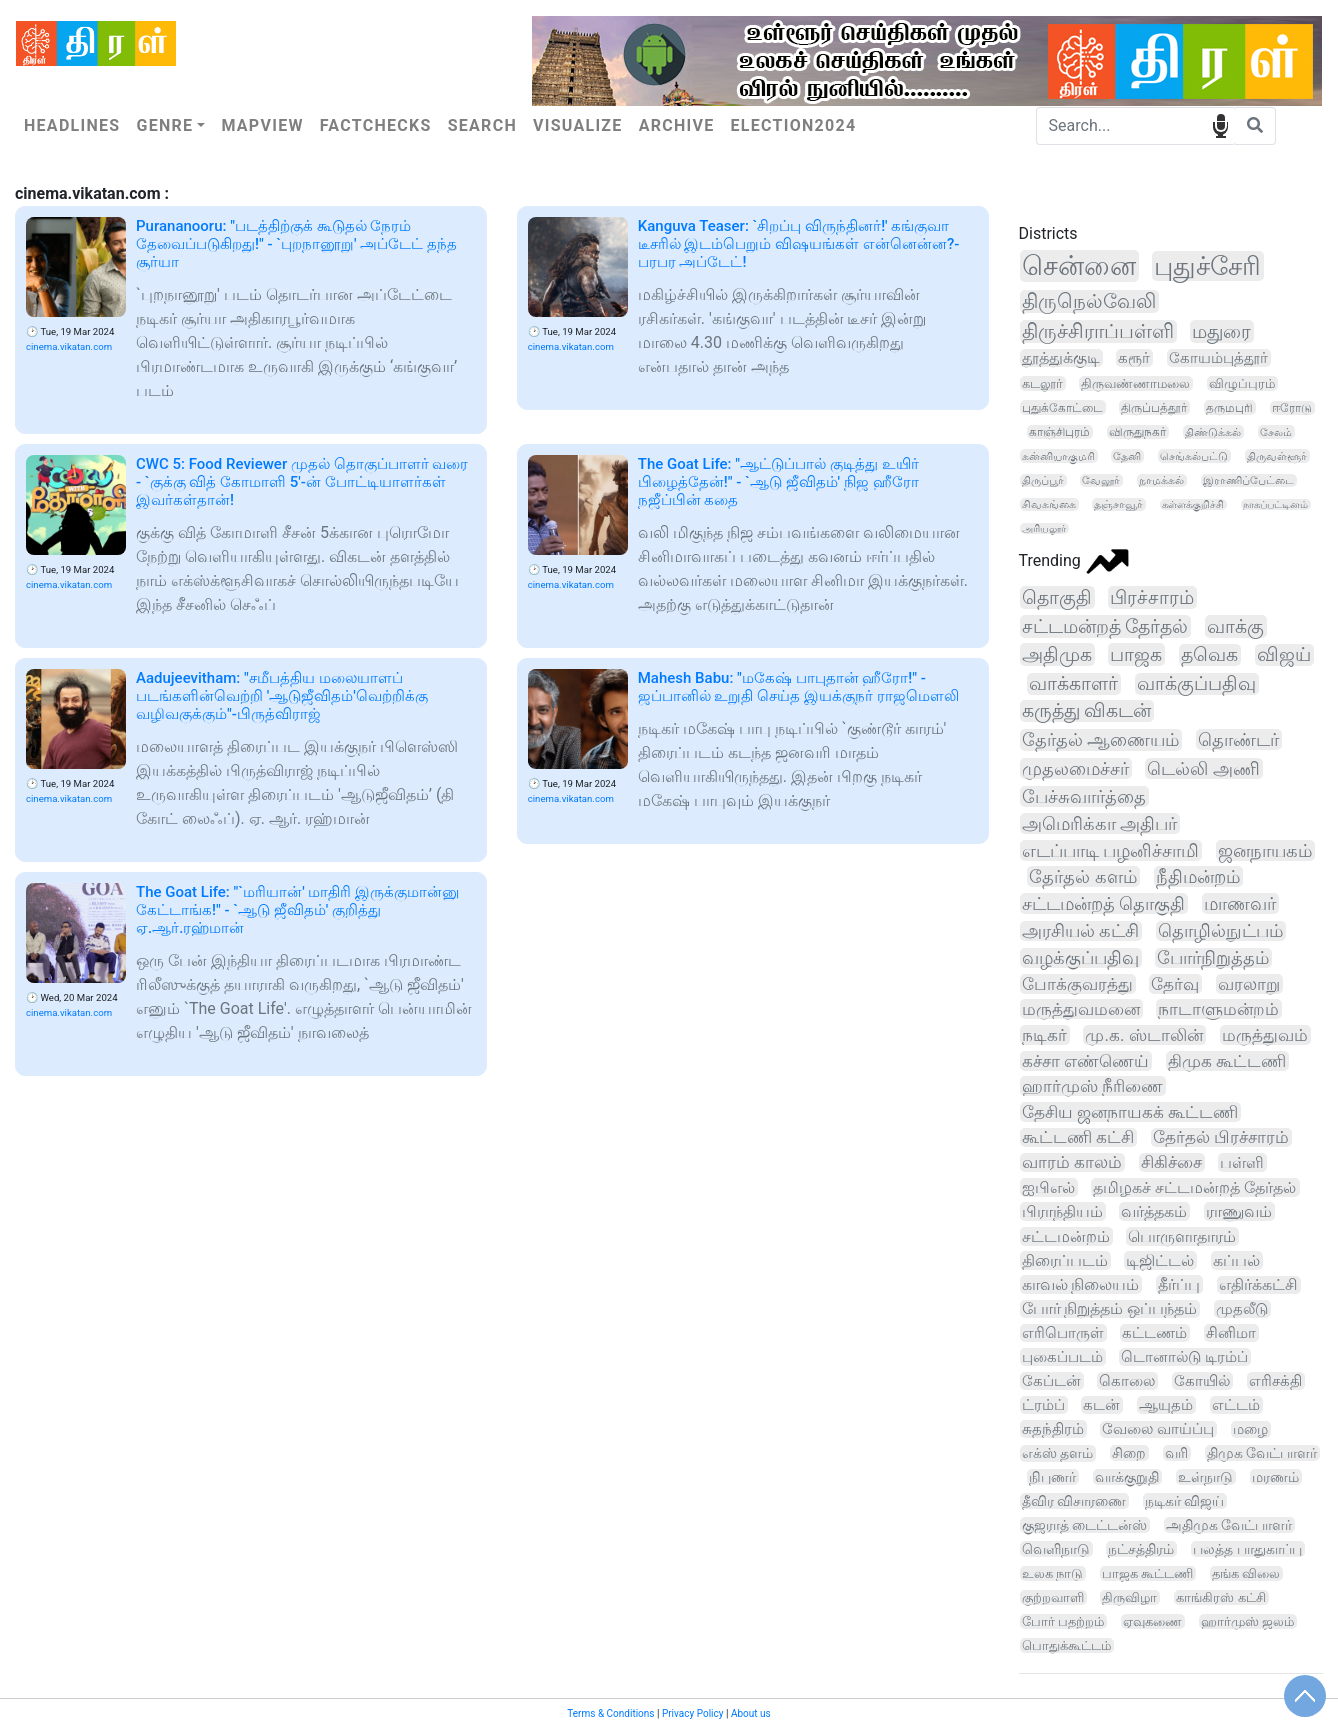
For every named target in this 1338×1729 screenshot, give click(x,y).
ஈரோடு (1292, 408)
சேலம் (1276, 432)
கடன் (1101, 1405)
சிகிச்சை (1171, 1162)
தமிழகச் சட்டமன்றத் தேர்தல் (1194, 1187)
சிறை (1129, 1453)
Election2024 (794, 125)
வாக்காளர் (1073, 684)
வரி (1176, 1453)
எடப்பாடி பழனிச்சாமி (1111, 850)
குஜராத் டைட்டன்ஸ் (1084, 1525)
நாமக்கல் (1161, 480)
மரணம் (1275, 1477)
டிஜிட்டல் (1160, 1260)
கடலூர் (1042, 383)
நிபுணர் (1052, 1477)
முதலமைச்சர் (1075, 768)
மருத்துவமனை (1081, 1009)
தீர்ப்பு (1179, 1284)
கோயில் (1202, 1381)
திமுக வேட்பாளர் (1262, 1453)
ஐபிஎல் (1048, 1187)
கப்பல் (1236, 1260)
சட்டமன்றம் (1066, 1236)
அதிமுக (1057, 654)
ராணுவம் (1239, 1211)
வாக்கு (1235, 626)
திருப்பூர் (1043, 480)
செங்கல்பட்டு (1194, 456)
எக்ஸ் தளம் (1058, 1453)
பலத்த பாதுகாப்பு (1247, 1549)
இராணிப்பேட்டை (1248, 480)
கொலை (1127, 1381)
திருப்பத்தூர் (1154, 407)
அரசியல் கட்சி (1080, 931)
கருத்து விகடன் (1087, 711)
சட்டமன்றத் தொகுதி (1103, 903)
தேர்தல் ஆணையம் (1101, 740)
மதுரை (1221, 331)
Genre (164, 125)
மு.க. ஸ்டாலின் (1143, 1035)
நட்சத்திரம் (1141, 1549)
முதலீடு (1242, 1309)
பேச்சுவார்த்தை (1084, 796)
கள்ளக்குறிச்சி (1193, 504)
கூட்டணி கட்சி (1078, 1137)
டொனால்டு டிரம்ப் (1184, 1357)
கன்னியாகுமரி (1058, 456)
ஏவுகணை (1152, 1621)
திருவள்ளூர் (1277, 456)
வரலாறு (1249, 984)
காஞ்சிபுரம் (1059, 432)
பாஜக (1136, 654)
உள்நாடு (1205, 1477)
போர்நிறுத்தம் (1213, 958)
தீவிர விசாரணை (1074, 1501)
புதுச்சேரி (1207, 266)
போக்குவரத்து (1077, 984)
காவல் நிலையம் (1081, 1284)
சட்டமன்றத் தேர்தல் (1105, 626)
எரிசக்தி (1275, 1381)
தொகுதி (1057, 597)
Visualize (578, 125)
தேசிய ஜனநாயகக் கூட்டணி (1130, 1112)
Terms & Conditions (610, 1713)
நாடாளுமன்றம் (1218, 1009)
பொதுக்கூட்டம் (1066, 1645)
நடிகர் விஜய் (1184, 1501)
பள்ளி (1242, 1162)
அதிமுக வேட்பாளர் (1229, 1525)
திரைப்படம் (1065, 1260)
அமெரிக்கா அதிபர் (1100, 823)
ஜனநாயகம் (1265, 850)
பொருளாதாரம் (1182, 1236)
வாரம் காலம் (1072, 1162)
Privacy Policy (693, 1713)
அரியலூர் (1044, 528)
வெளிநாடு (1056, 1549)
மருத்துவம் (1265, 1035)
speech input (1220, 124)
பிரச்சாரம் (1152, 597)
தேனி (1127, 456)
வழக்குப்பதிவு (1080, 958)
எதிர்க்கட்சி (1258, 1285)
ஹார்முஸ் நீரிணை (1092, 1086)
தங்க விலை (1246, 1573)
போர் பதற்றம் (1063, 1621)
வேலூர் (1101, 480)
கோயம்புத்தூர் (1218, 358)
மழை (1250, 1429)
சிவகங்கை (1049, 504)
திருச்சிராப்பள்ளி (1098, 331)
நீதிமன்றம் (1198, 876)
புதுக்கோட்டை (1062, 407)
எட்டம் (1236, 1405)
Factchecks (376, 125)
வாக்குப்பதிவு (1196, 684)
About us (751, 1713)
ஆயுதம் (1166, 1405)
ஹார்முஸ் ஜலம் (1247, 1621)
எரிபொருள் (1063, 1333)
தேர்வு (1175, 984)
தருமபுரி (1229, 407)
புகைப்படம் (1062, 1357)
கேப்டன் (1051, 1381)
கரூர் (1134, 358)
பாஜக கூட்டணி (1147, 1573)
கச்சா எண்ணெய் (1085, 1061)
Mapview (262, 125)
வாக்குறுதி (1127, 1477)
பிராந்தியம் (1062, 1211)
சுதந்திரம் (1053, 1429)
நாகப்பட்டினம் (1275, 504)
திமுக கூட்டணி (1227, 1061)
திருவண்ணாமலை (1135, 383)
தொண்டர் (1238, 739)
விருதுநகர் (1137, 432)
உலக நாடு (1052, 1573)
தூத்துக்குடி (1061, 358)
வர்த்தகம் (1154, 1211)
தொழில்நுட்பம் (1220, 931)
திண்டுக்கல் (1213, 432)
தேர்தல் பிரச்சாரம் (1221, 1137)
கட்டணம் (1154, 1333)
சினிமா (1231, 1333)
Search (482, 125)
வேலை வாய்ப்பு (1158, 1429)
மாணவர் (1240, 903)
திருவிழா (1129, 1597)
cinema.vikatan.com (69, 346)
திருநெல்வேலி (1089, 301)
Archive (677, 125)
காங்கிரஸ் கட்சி (1220, 1597)
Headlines (72, 125)
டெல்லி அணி (1203, 768)
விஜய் (1284, 655)
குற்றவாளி (1053, 1597)
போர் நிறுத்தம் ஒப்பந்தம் (1110, 1309)
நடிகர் (1044, 1035)
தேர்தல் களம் (1082, 876)
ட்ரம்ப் (1043, 1405)
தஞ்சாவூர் (1118, 504)
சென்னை (1079, 266)
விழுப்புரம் (1242, 383)
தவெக (1209, 655)
